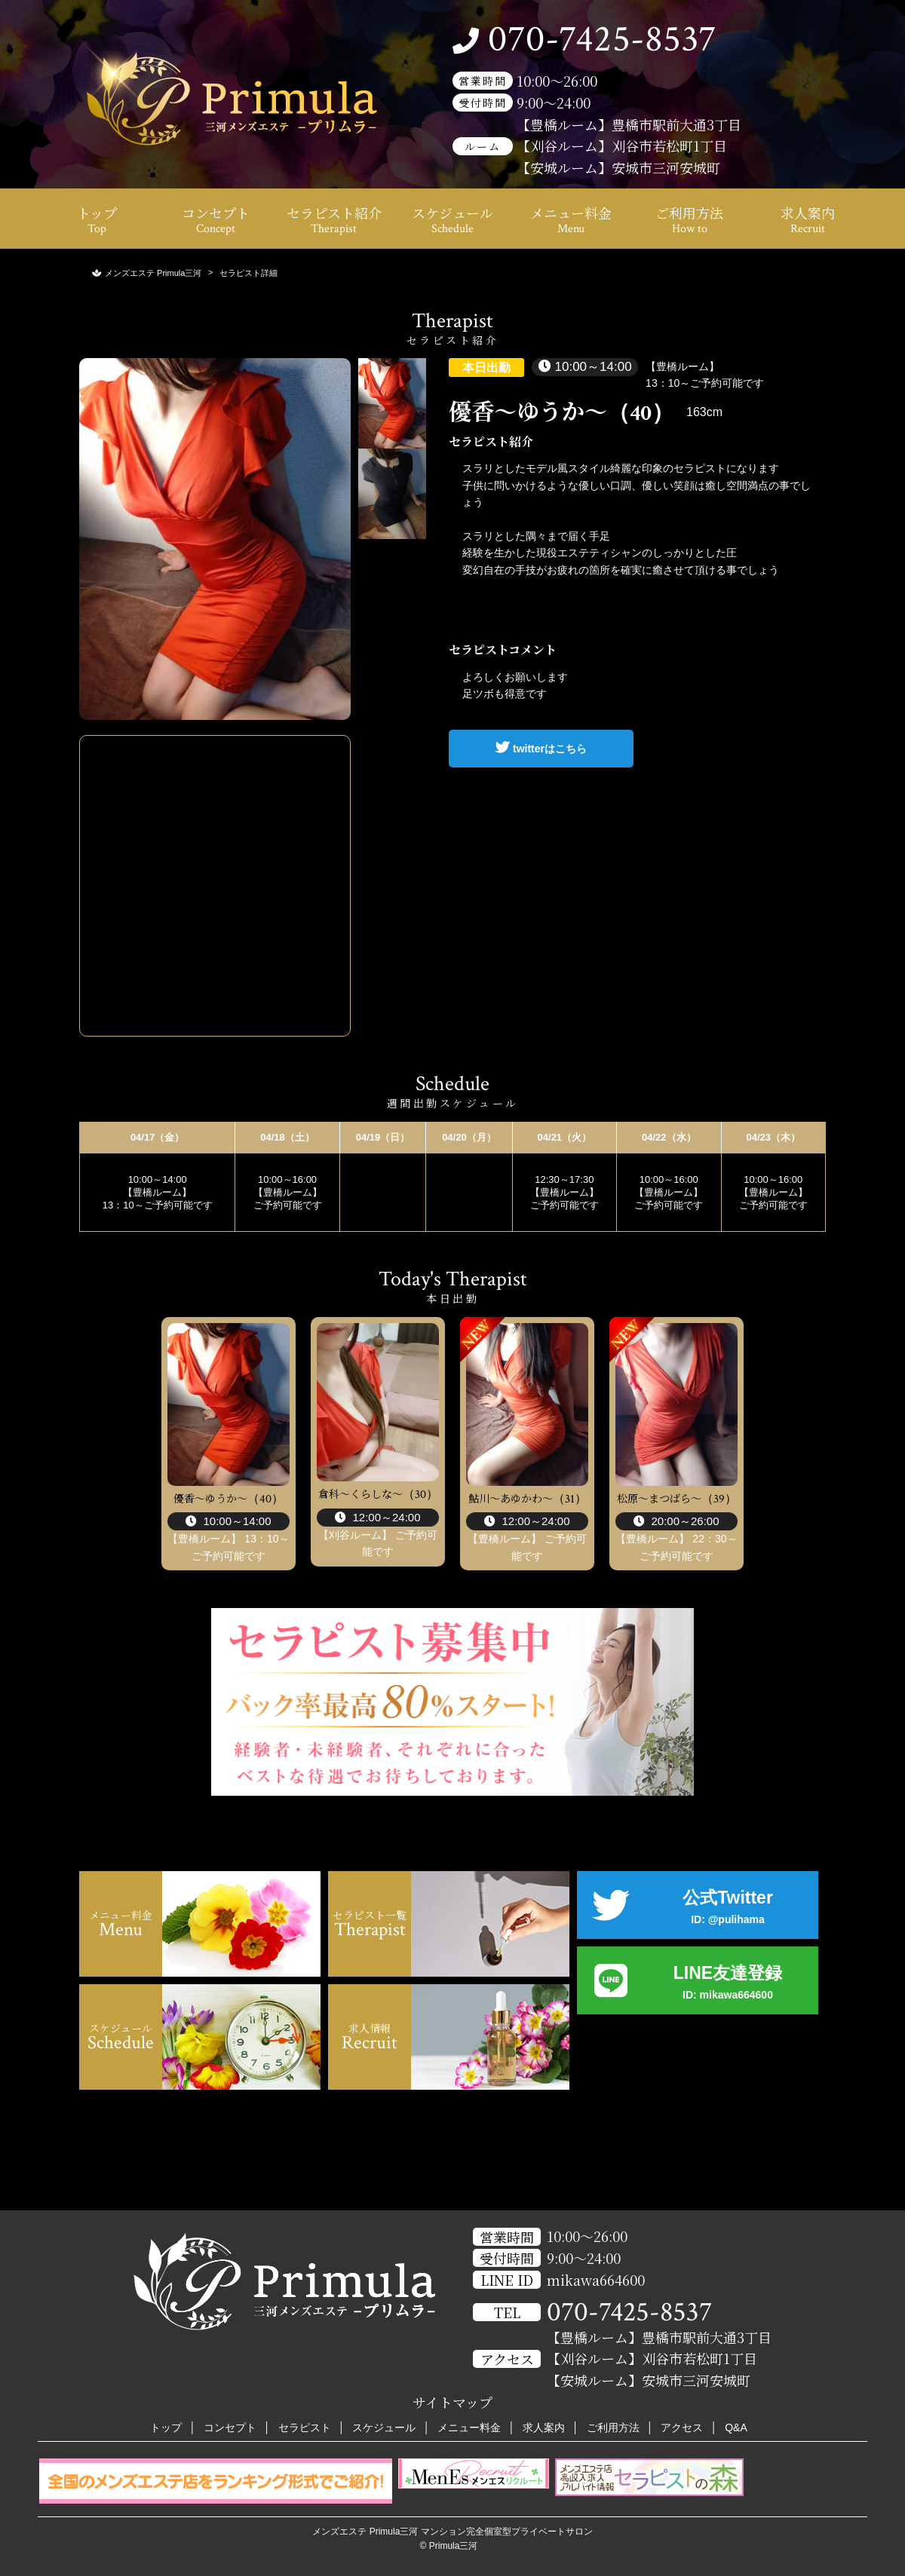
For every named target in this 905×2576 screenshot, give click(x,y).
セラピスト (304, 2427)
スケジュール (452, 220)
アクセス (682, 2427)
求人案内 (808, 220)
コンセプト (216, 220)
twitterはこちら (541, 747)
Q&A (736, 2427)
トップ (97, 220)
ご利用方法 (689, 220)
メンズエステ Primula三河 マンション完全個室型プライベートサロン (452, 2531)
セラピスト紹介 (334, 220)
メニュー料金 (571, 220)
